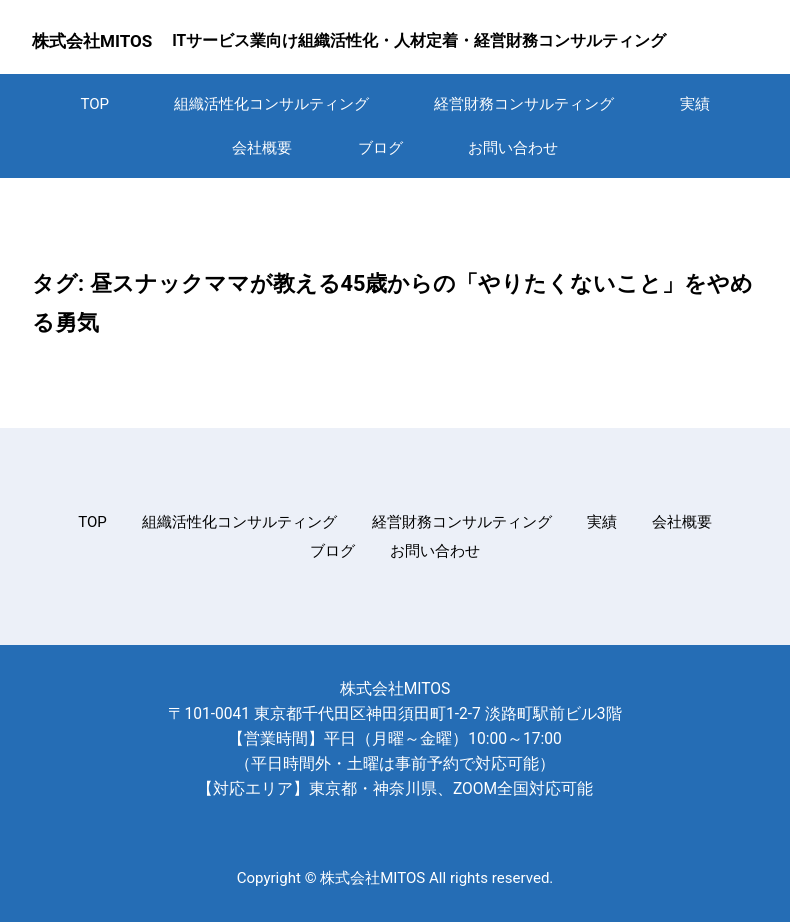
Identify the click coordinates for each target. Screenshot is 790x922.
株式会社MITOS (92, 41)
